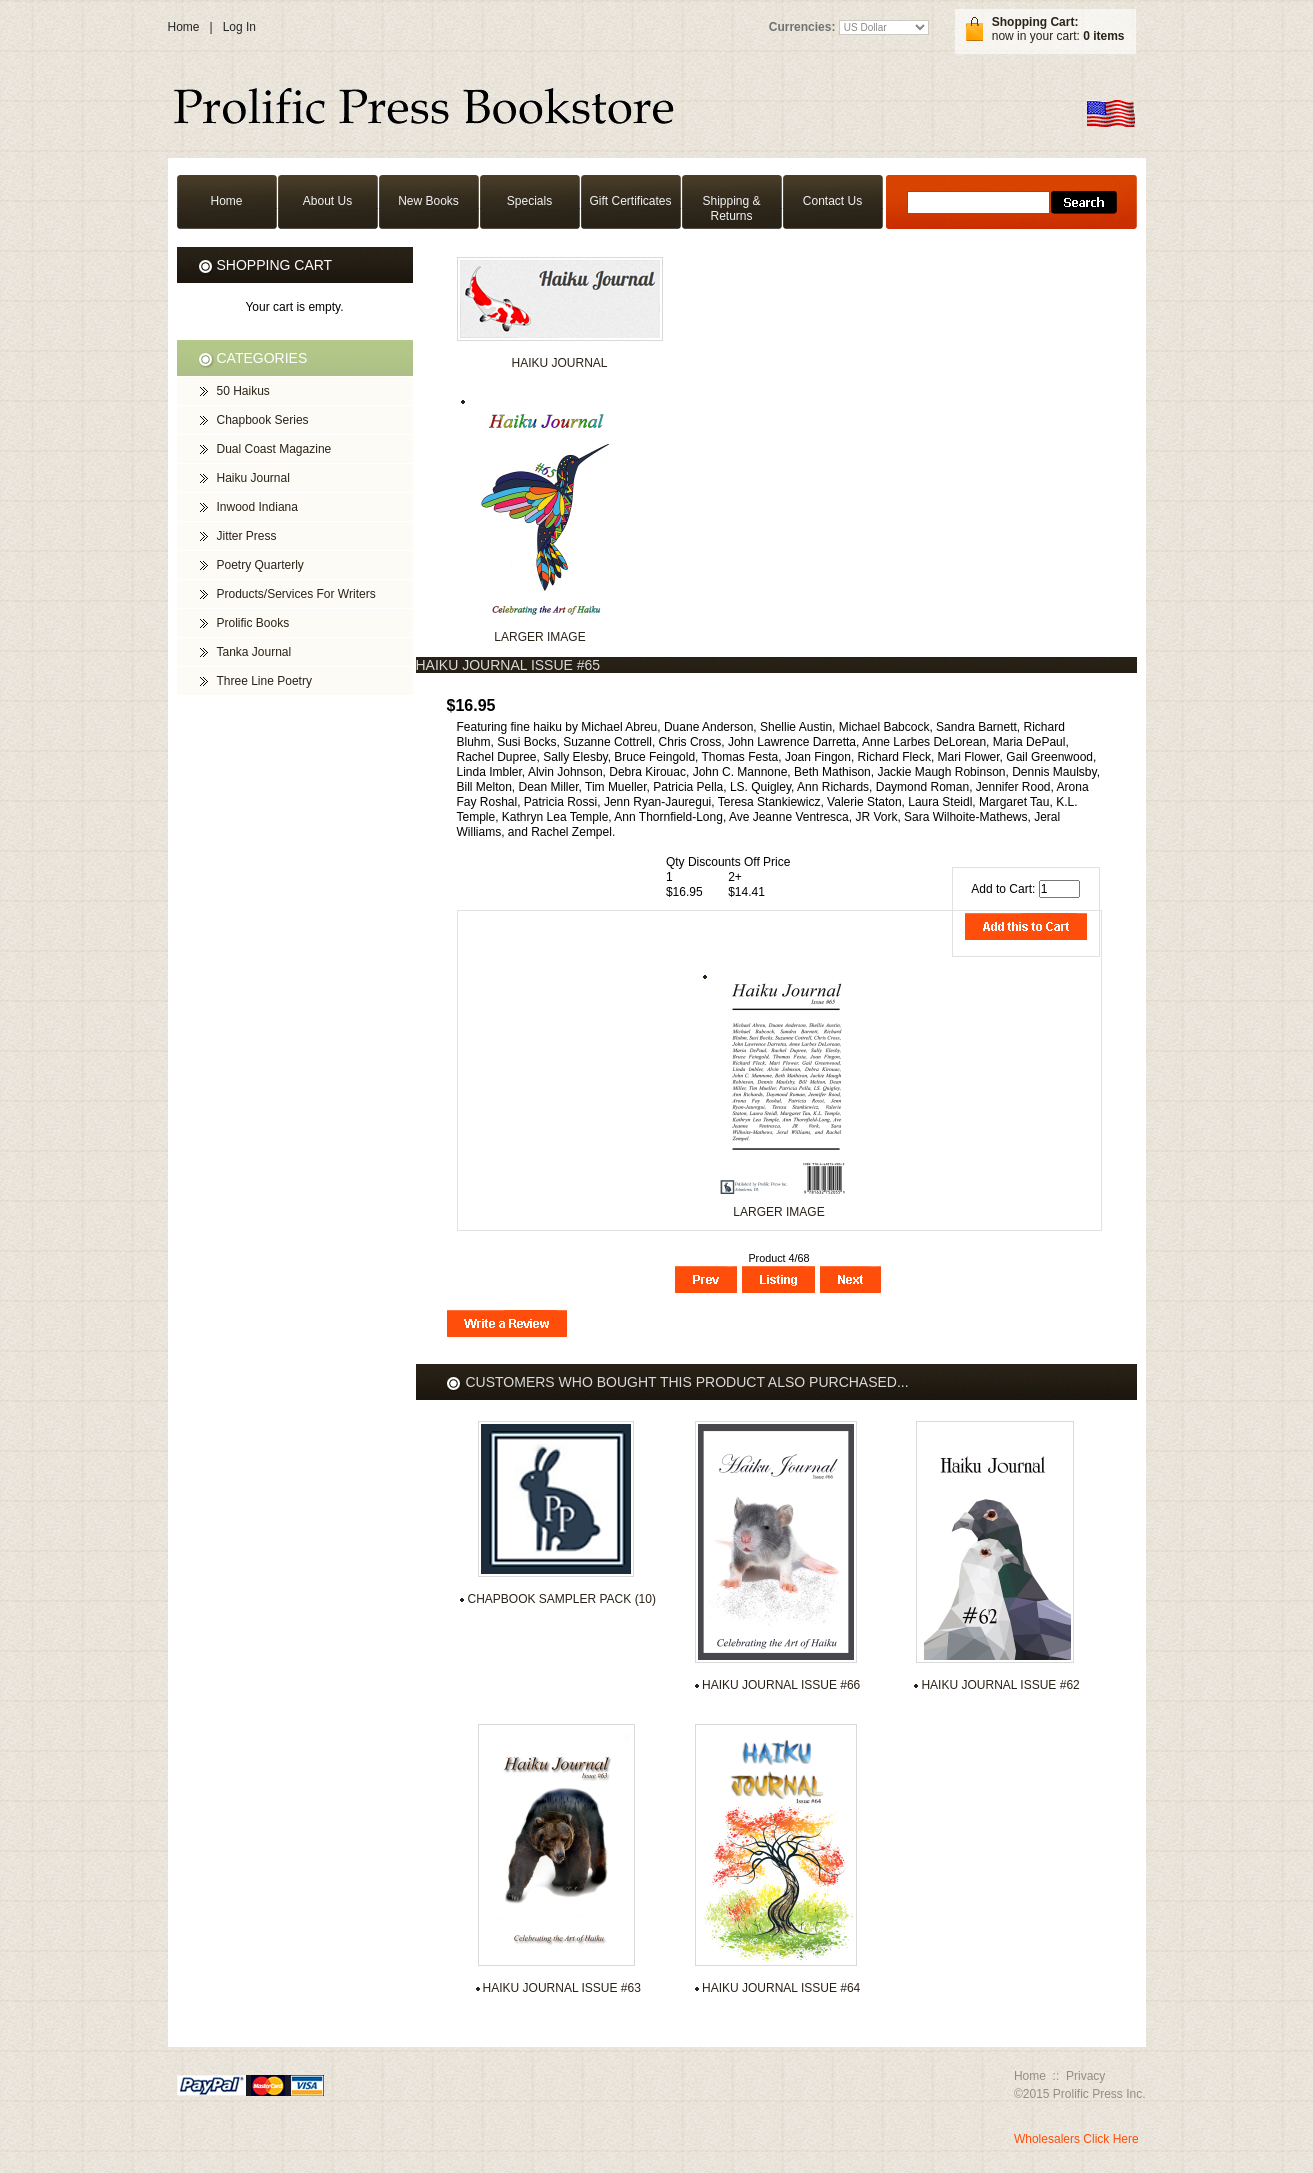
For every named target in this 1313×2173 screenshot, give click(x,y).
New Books (428, 201)
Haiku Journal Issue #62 (1000, 1685)
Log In (239, 27)
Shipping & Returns (731, 208)
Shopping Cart (275, 265)
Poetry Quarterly (260, 565)
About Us (327, 201)
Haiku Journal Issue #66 (781, 1685)
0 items (1103, 36)
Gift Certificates (630, 201)
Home (184, 27)
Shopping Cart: (1035, 22)
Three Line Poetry (264, 681)
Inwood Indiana (257, 507)
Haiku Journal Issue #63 (562, 1988)
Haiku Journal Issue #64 (781, 1988)
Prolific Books (253, 623)
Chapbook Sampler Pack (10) (561, 1599)
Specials (529, 201)
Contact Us (832, 201)
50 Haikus (243, 391)
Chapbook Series (263, 420)
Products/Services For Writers (296, 594)
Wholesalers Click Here (1076, 2139)
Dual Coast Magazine (274, 449)
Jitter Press (247, 536)
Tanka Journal (254, 652)
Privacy (1085, 2076)
